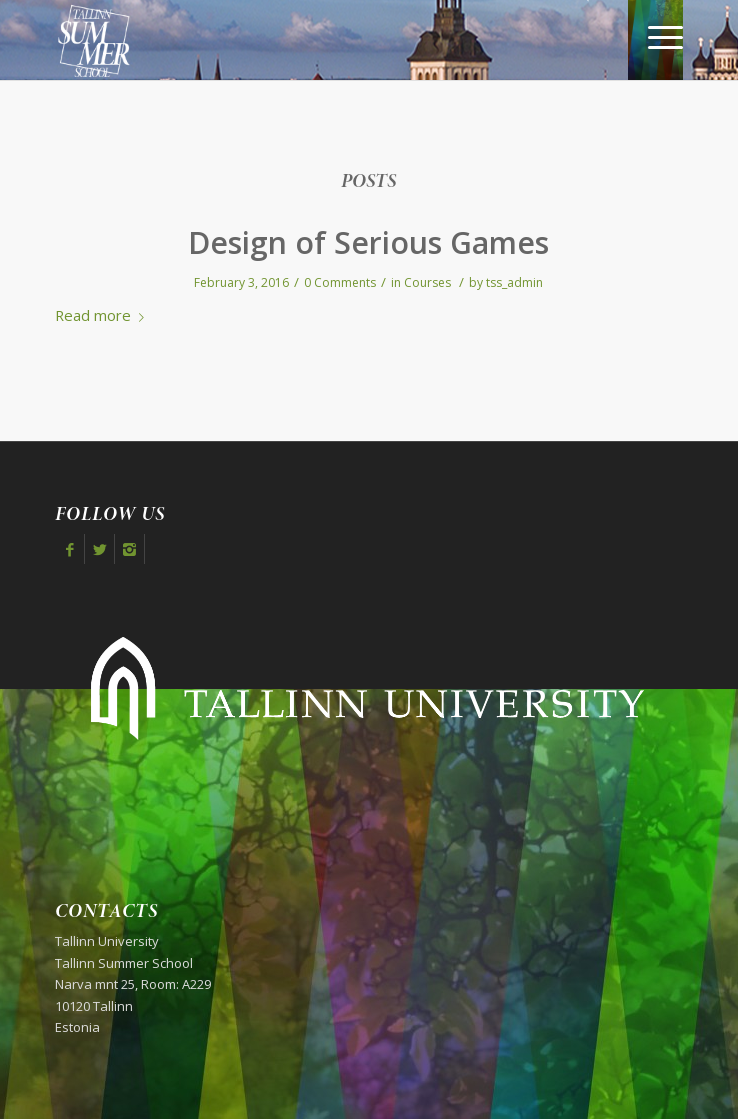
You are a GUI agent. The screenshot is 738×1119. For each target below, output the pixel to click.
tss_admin (514, 282)
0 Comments (340, 282)
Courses (427, 282)
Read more (103, 315)
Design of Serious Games (368, 242)
